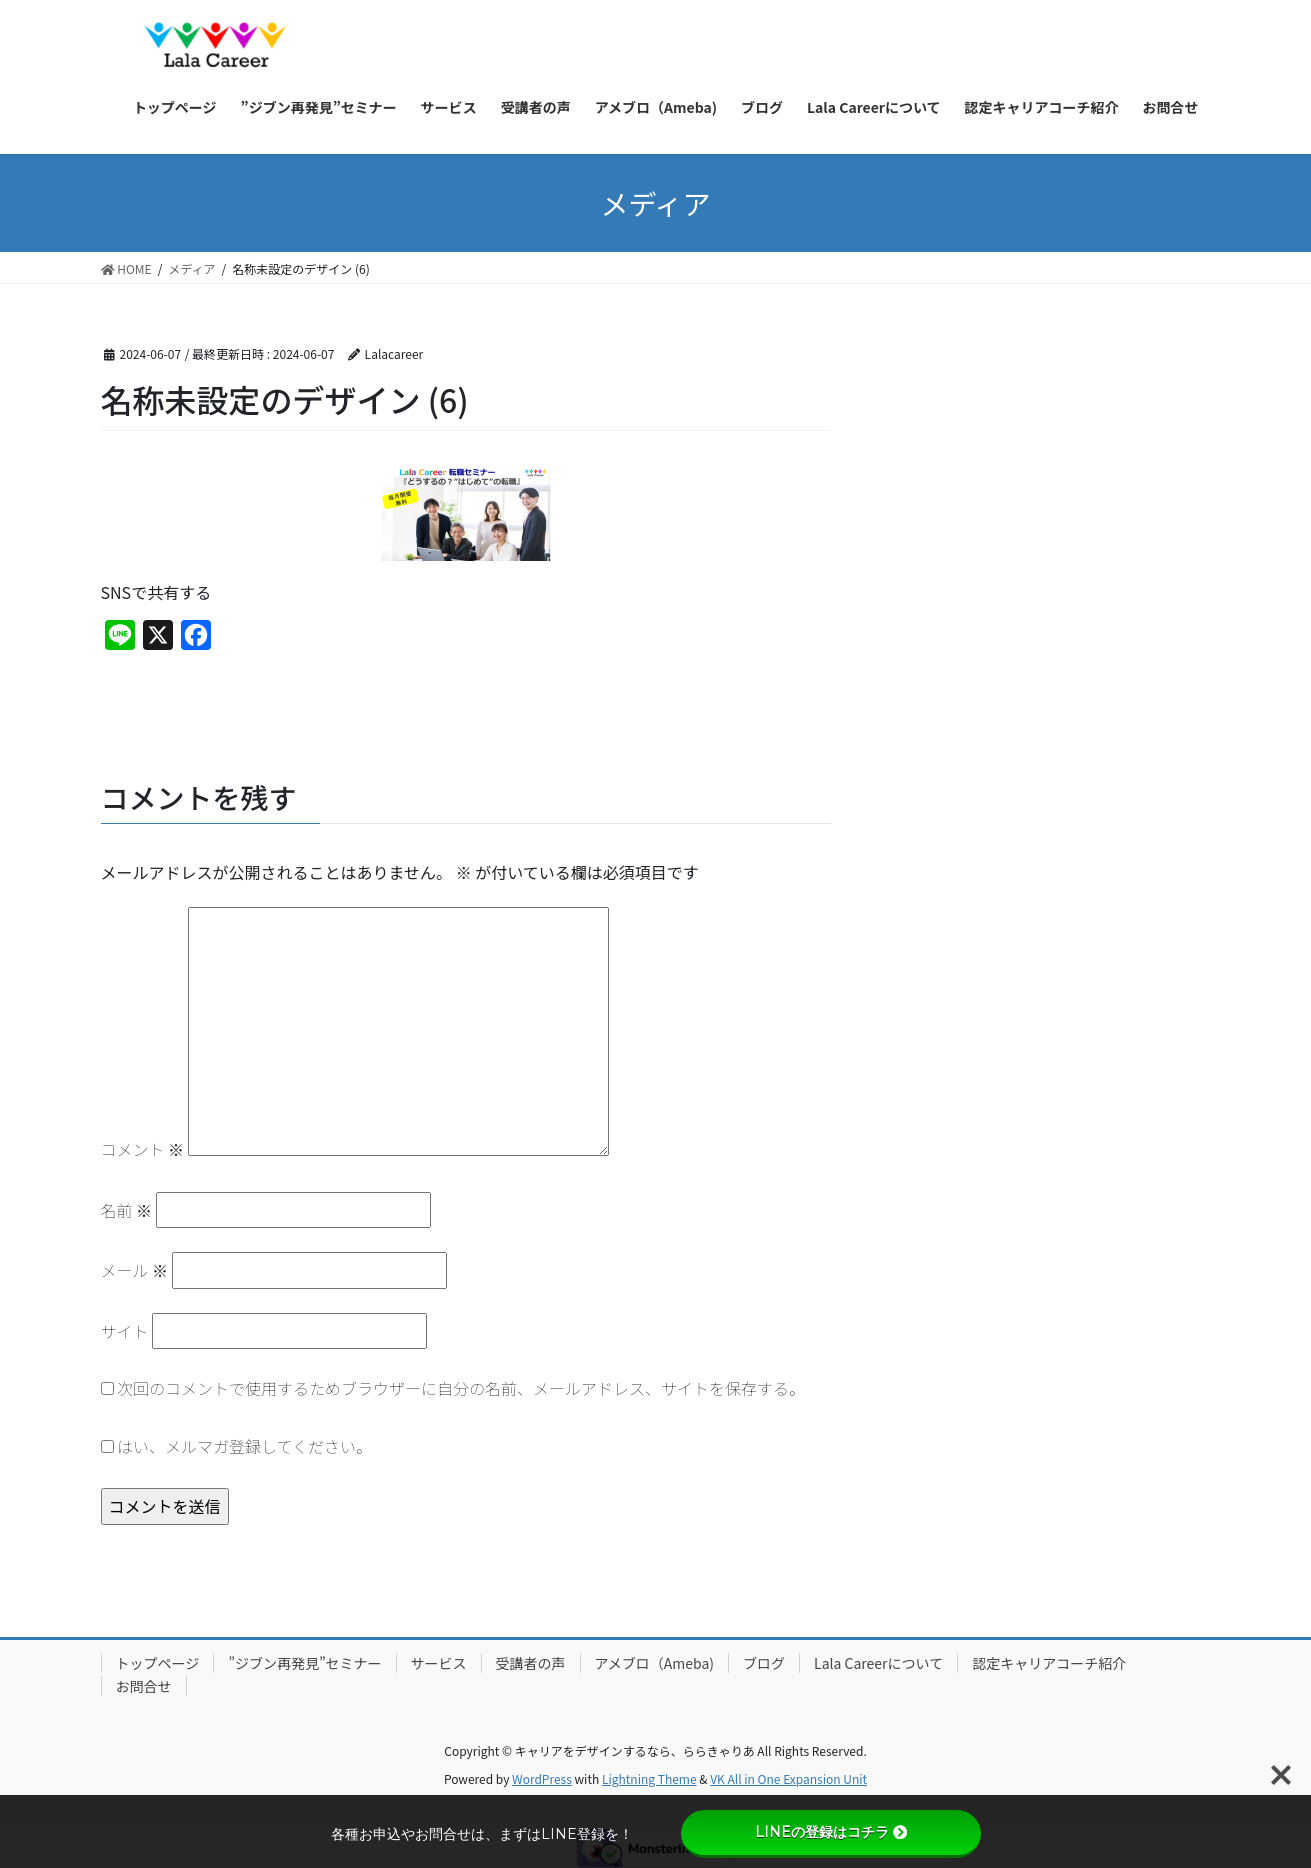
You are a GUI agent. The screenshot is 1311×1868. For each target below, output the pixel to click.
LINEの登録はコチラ (831, 1832)
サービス (439, 1663)
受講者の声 (531, 1663)
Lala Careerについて (878, 1663)
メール (135, 1270)
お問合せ (144, 1686)
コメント (143, 1149)
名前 (127, 1210)
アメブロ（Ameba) (655, 1663)
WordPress (542, 1778)
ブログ (764, 1663)
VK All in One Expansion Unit (788, 1778)
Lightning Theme (649, 1778)
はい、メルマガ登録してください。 (237, 1446)
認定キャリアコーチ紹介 (1049, 1663)
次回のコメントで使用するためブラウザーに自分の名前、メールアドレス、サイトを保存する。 (461, 1388)
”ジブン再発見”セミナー (304, 1663)
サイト (125, 1331)
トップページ (158, 1663)
